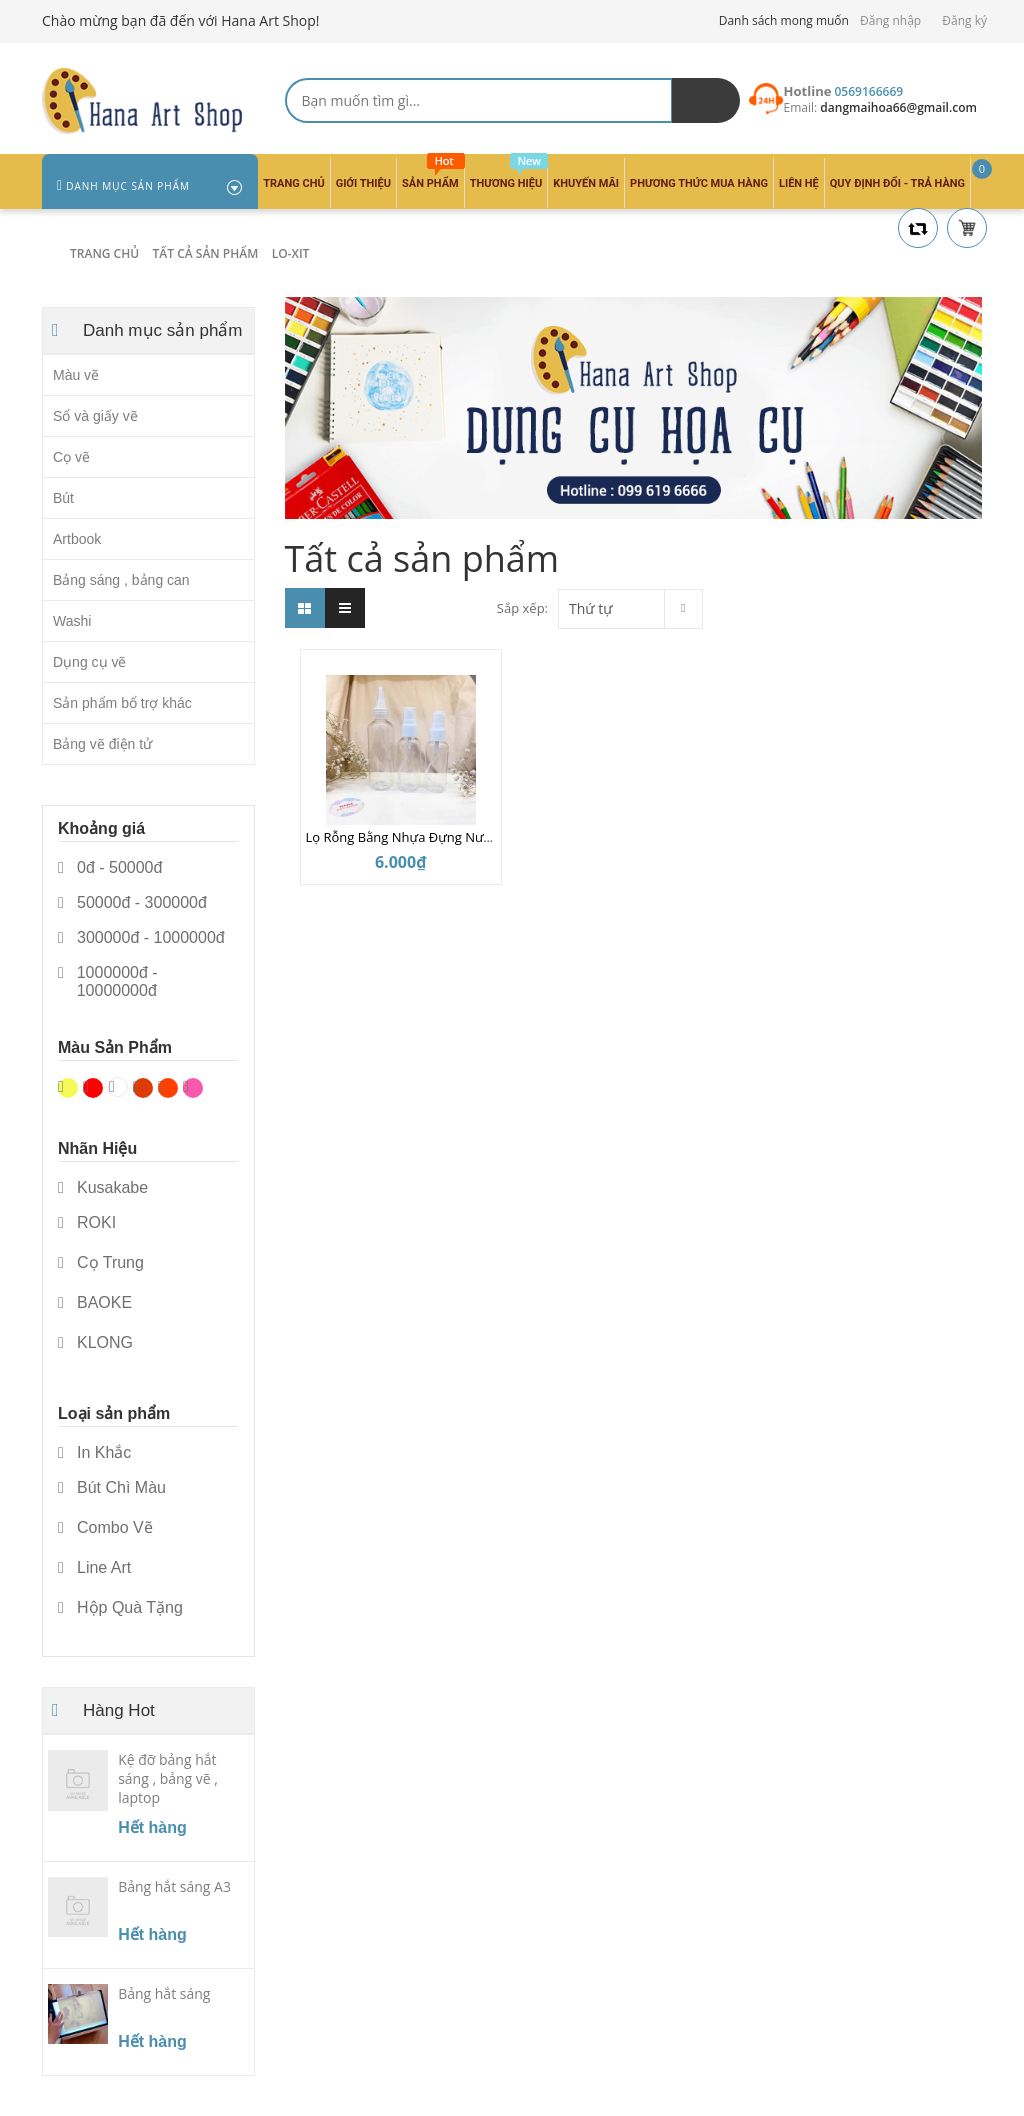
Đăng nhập (890, 20)
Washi (72, 621)
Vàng (68, 1088)
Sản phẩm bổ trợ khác (122, 703)
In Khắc (94, 1453)
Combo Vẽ (105, 1528)
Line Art (94, 1568)
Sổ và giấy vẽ (95, 416)
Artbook (77, 539)
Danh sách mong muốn (784, 20)
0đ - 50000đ (110, 868)
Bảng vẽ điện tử (102, 744)
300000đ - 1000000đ (141, 938)
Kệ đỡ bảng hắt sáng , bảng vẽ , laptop (168, 1778)
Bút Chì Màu (112, 1488)
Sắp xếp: (522, 608)
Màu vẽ (76, 375)
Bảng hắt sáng (164, 1993)
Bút (63, 498)
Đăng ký (964, 20)
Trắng (118, 1087)
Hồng (193, 1088)
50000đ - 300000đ (132, 903)
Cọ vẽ (71, 457)
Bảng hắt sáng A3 (174, 1886)
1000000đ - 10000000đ (108, 982)
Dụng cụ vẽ (89, 662)
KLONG (95, 1343)
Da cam (168, 1088)
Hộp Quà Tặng (120, 1608)
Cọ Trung (101, 1263)
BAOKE (95, 1303)
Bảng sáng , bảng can (121, 580)
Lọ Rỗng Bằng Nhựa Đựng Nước (402, 837)
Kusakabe (103, 1188)
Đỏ (93, 1088)
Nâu (143, 1088)
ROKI (87, 1223)
